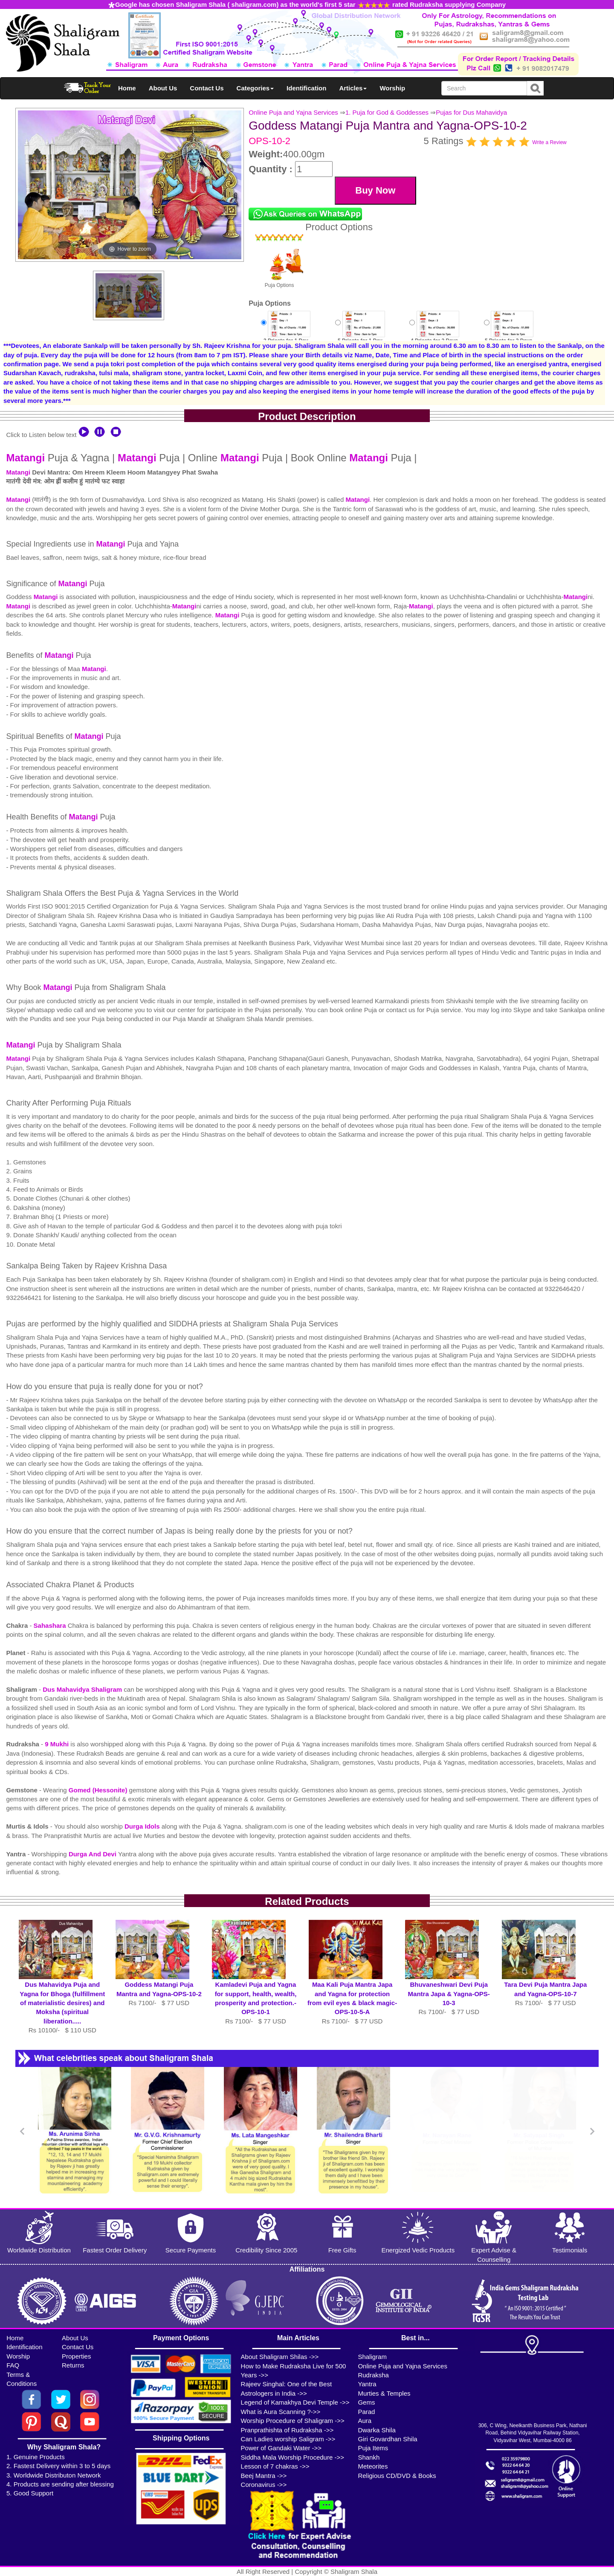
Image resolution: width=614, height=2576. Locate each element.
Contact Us (206, 88)
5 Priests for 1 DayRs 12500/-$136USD (360, 335)
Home (127, 88)
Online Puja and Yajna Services (293, 112)
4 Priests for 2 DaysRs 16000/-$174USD (434, 335)
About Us (163, 88)
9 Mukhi (57, 1744)
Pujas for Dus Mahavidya (471, 112)
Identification (306, 88)
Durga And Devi (93, 1854)
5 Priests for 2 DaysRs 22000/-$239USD (508, 335)
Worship (392, 88)
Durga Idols (143, 1826)
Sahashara (51, 1625)
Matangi (25, 457)
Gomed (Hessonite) (99, 1790)
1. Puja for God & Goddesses (387, 112)
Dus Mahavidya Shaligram (83, 1689)
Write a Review (549, 142)
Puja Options (279, 261)
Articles (353, 88)
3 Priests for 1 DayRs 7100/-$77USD (285, 335)
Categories (255, 88)
